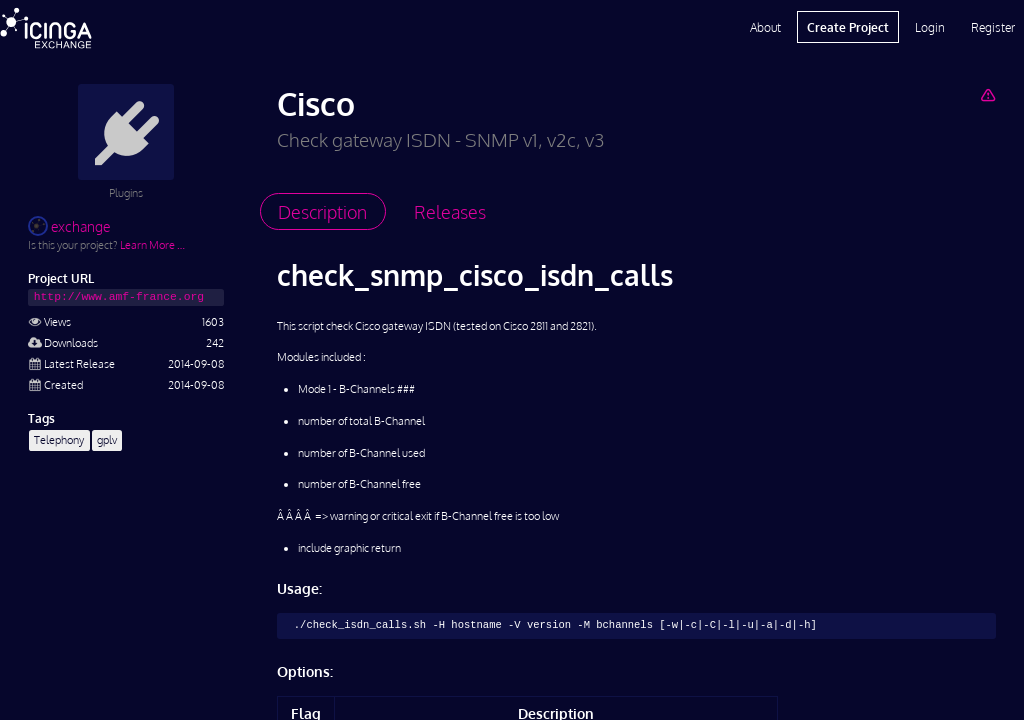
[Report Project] (987, 94)
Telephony (59, 439)
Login (930, 27)
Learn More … (152, 244)
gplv (107, 439)
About (765, 27)
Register (993, 27)
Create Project (848, 27)
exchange (69, 226)
